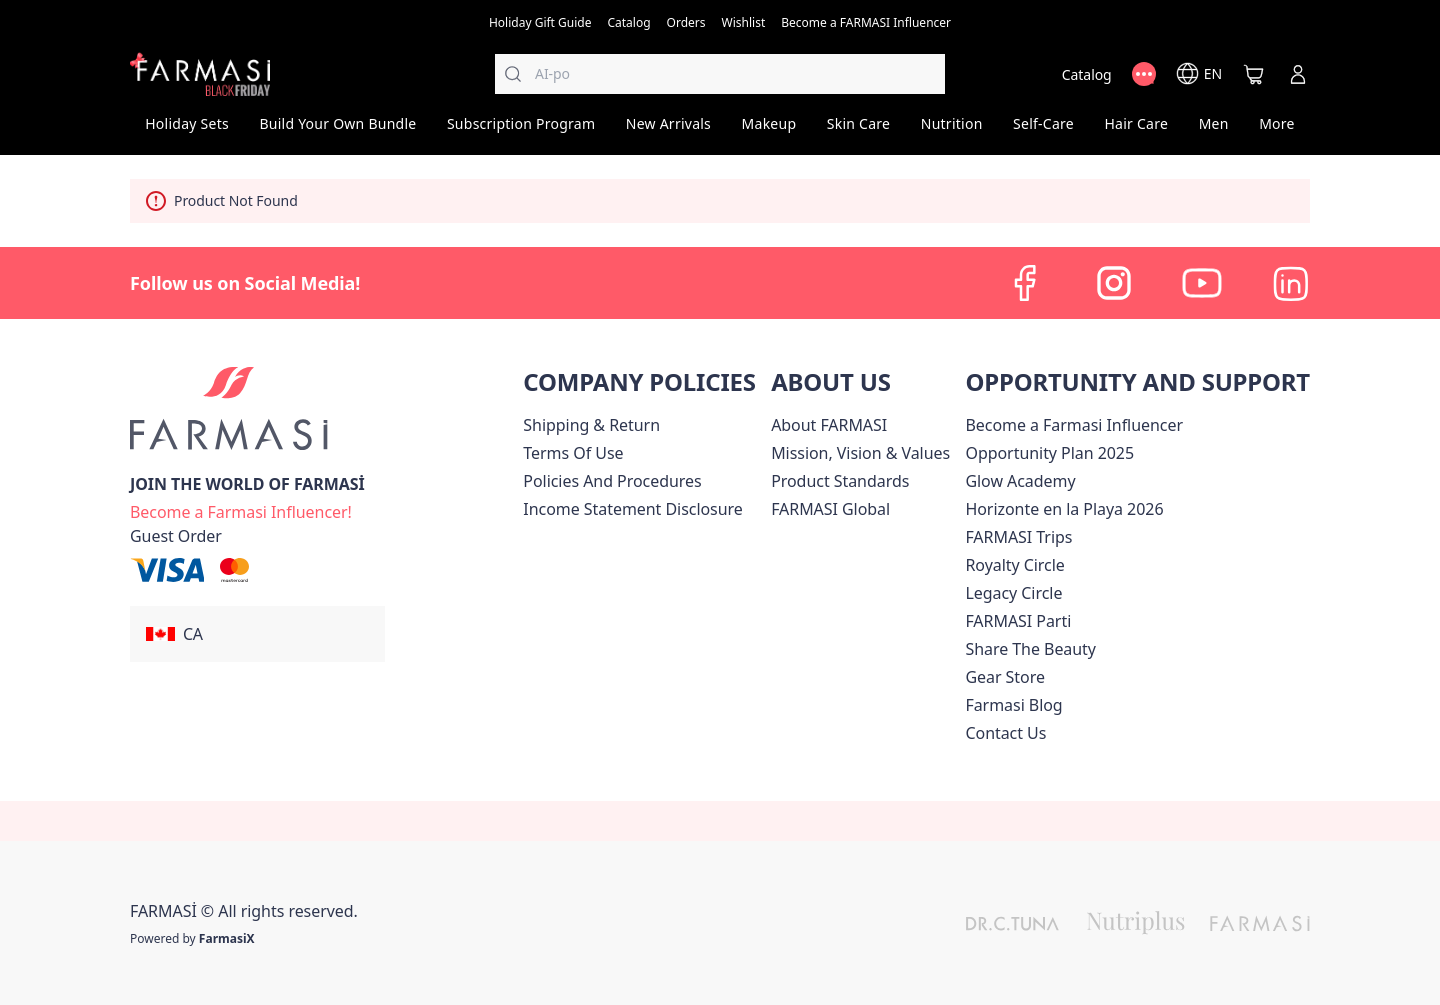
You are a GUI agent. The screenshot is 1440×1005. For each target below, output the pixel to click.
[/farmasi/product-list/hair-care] (1136, 130)
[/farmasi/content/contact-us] (1005, 733)
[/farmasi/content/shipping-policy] (591, 425)
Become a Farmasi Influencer (1074, 425)
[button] (257, 634)
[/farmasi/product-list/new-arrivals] (669, 130)
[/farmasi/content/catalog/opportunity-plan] (1049, 453)
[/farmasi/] (200, 73)
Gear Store (1004, 677)
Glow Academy (1020, 481)
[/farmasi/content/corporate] (830, 509)
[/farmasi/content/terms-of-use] (573, 453)
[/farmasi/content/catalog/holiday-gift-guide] (540, 21)
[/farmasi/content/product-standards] (840, 481)
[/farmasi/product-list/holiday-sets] (187, 130)
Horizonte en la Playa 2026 (1064, 509)
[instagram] (1114, 283)
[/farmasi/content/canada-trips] (1018, 537)
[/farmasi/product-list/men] (1213, 130)
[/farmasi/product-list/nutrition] (951, 130)
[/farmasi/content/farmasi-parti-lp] (1018, 621)
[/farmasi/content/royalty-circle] (1014, 565)
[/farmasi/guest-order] (176, 536)
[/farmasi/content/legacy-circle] (1013, 593)
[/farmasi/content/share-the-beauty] (1030, 649)
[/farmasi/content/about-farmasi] (829, 425)
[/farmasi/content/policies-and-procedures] (612, 481)
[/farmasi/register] (686, 21)
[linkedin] (1290, 283)
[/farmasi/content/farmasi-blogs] (1013, 705)
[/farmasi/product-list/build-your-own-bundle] (338, 130)
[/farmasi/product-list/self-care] (1043, 130)
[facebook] (1026, 283)
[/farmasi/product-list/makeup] (768, 130)
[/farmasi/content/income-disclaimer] (632, 509)
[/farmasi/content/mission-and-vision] (860, 453)
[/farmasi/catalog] (628, 21)
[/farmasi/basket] (1254, 74)
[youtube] (1202, 283)
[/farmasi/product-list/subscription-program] (521, 130)
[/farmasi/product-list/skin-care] (859, 130)
